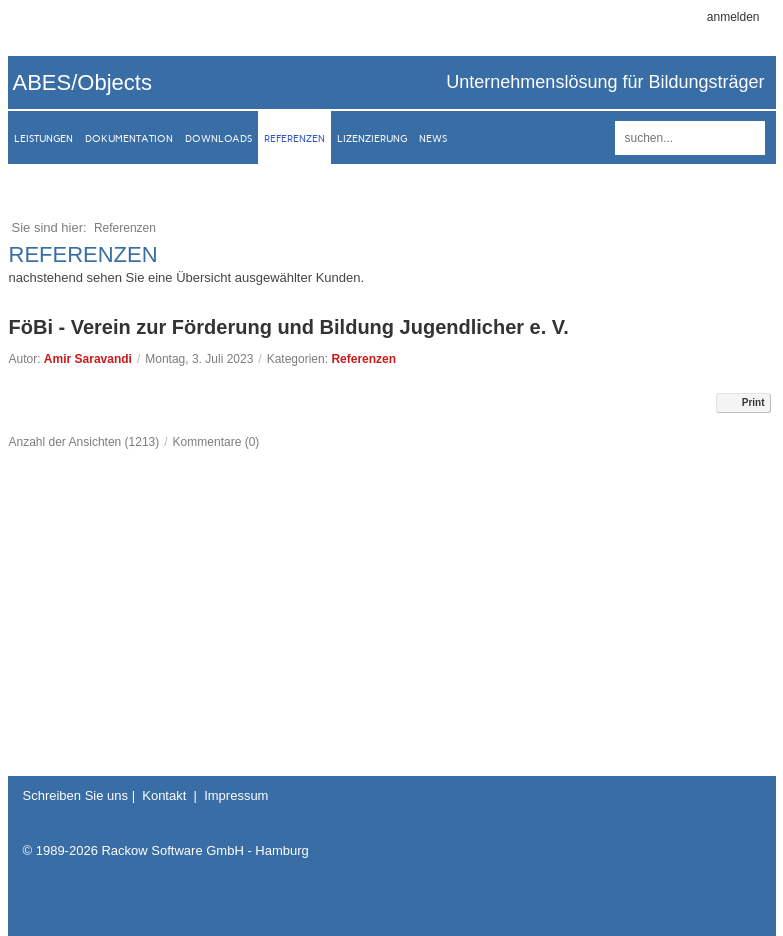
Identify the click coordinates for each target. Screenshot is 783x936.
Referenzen (363, 359)
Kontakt (164, 795)
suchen (747, 138)
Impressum (236, 795)
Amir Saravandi (88, 359)
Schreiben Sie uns (76, 795)
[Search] (690, 138)
